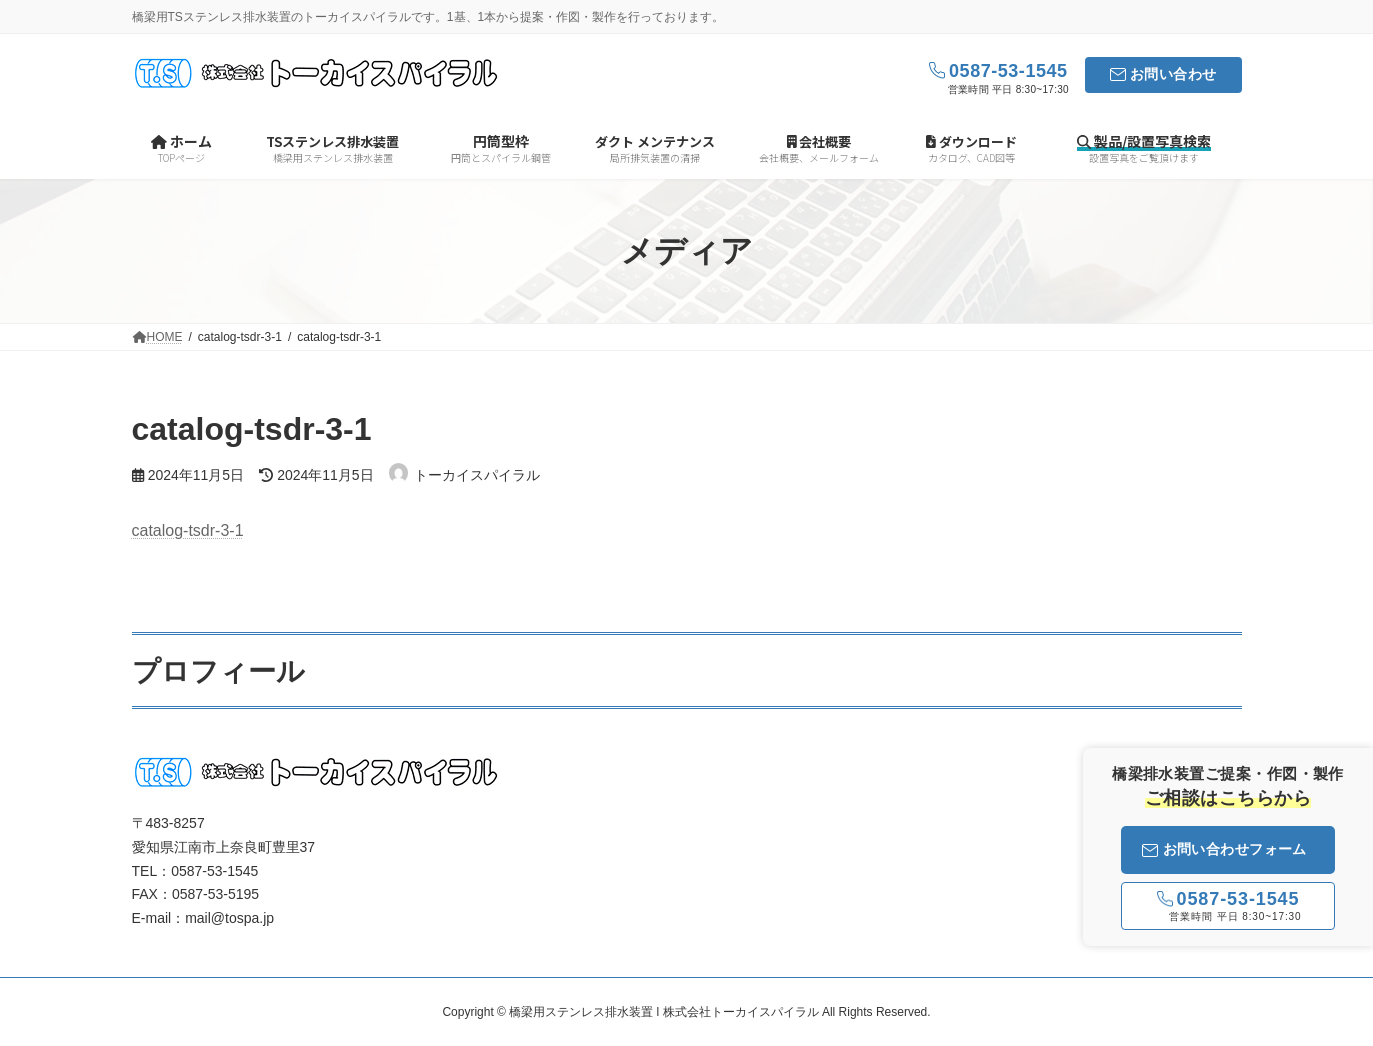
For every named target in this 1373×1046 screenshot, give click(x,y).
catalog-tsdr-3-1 (188, 530)
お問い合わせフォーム (1224, 849)
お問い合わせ (1173, 74)
